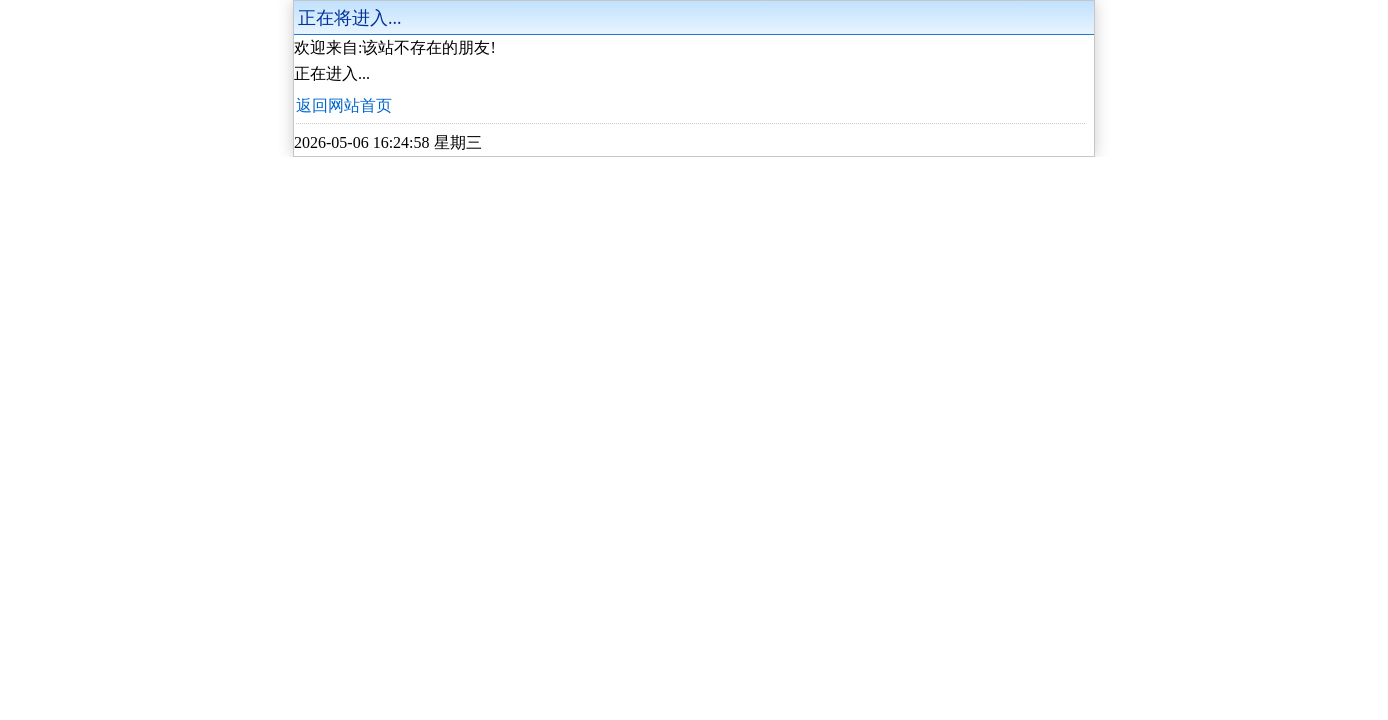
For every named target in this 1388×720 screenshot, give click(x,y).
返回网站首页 (344, 105)
